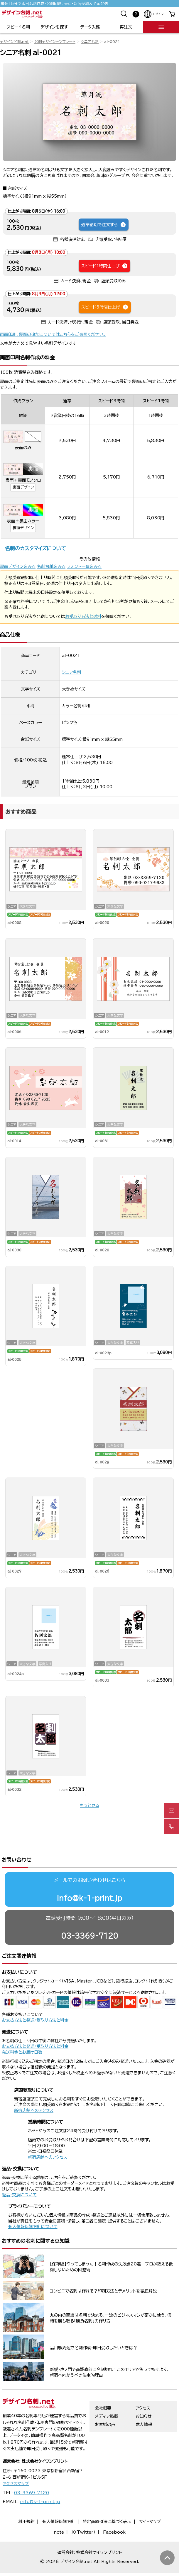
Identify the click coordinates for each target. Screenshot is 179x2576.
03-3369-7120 (89, 1913)
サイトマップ (150, 2499)
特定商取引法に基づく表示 (107, 2499)
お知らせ (144, 2394)
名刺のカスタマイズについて (35, 548)
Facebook (114, 2509)
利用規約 (26, 2499)
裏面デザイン (23, 487)
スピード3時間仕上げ (105, 307)
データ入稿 (90, 27)
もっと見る (89, 1805)
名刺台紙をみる (51, 566)
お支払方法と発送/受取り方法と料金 (35, 1997)
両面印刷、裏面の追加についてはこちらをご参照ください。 (53, 334)
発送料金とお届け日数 (22, 2030)
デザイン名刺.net (14, 42)
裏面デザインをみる (18, 566)
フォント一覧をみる (84, 566)
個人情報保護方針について (33, 2204)
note (59, 2509)
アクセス (143, 2385)
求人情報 (144, 2402)
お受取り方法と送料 (83, 616)
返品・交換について (19, 2172)
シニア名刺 (90, 42)
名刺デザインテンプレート (54, 42)
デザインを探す (54, 27)
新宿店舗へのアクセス (33, 2088)
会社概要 (103, 2385)
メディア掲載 (106, 2394)
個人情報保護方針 (58, 2499)
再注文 (126, 27)
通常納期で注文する (103, 224)
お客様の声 (105, 2402)
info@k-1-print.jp (89, 1875)
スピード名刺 (18, 27)
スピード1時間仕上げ (104, 265)
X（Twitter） (83, 2509)
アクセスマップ (16, 2461)
